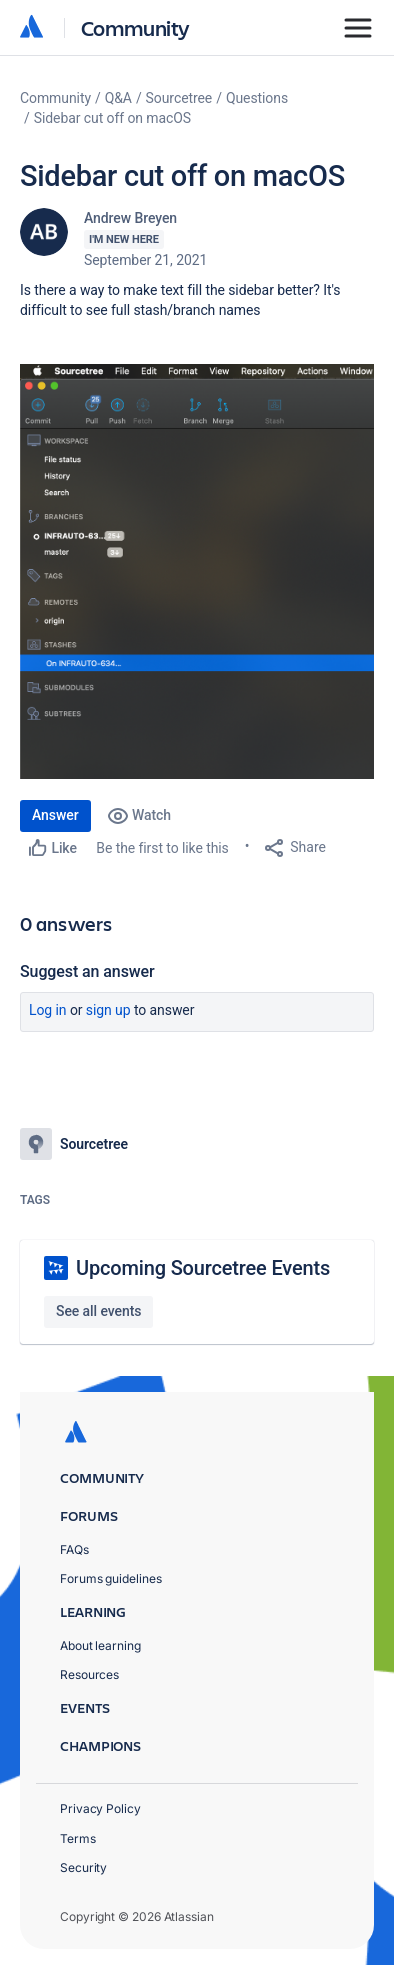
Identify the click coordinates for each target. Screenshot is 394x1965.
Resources (89, 1674)
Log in (48, 1010)
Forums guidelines (111, 1578)
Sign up (108, 1010)
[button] (197, 571)
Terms (78, 1838)
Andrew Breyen (130, 218)
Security (83, 1867)
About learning (100, 1645)
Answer (55, 815)
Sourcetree (179, 98)
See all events (98, 1311)
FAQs (74, 1549)
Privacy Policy (100, 1808)
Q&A (118, 98)
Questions (257, 98)
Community (135, 27)
